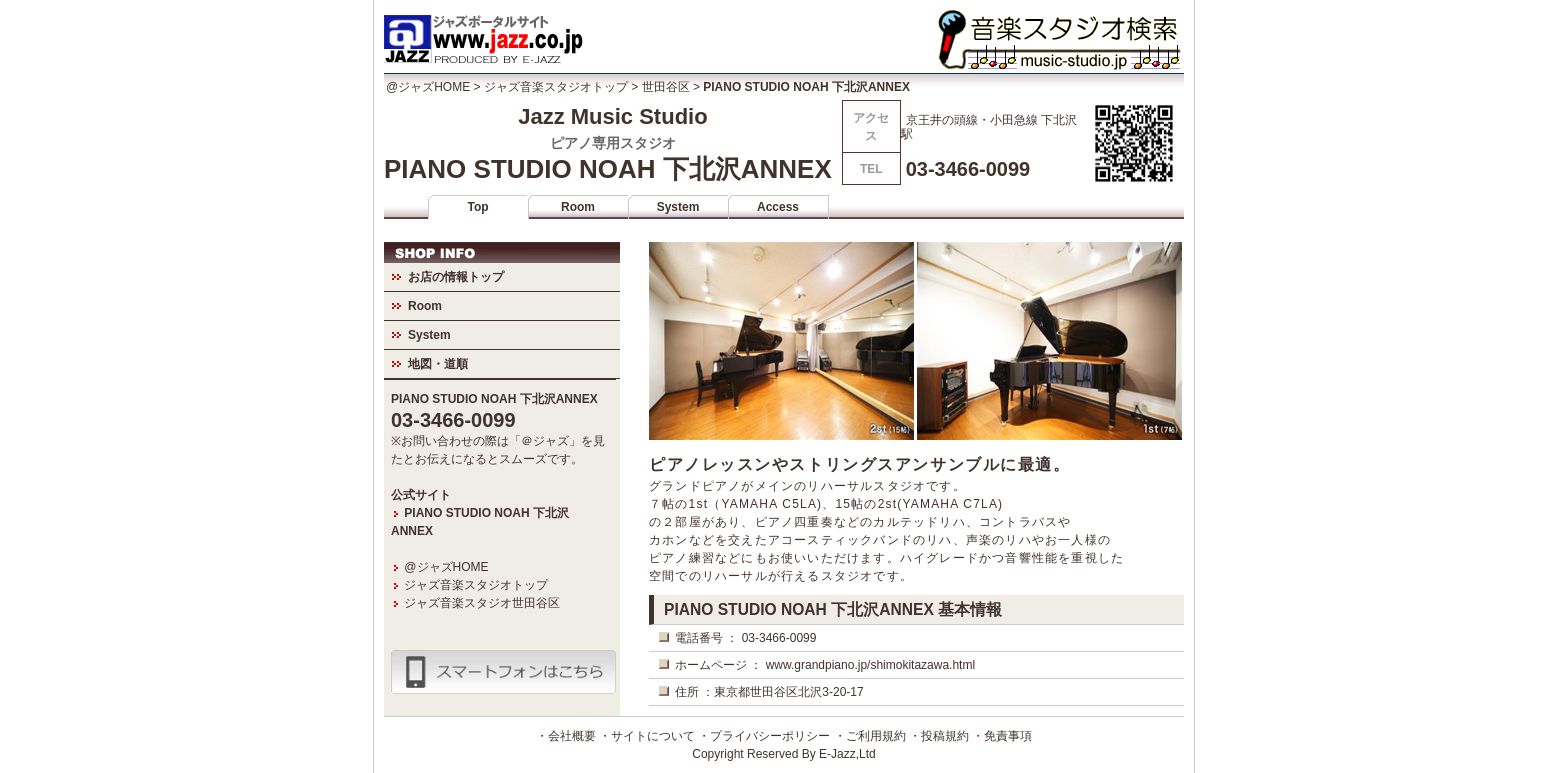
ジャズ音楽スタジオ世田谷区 (482, 603)
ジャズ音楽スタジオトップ (556, 87)
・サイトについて (647, 736)
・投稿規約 (939, 736)
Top (477, 207)
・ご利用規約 (870, 736)
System (678, 207)
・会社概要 (566, 736)
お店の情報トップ (456, 277)
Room (578, 207)
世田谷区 (666, 87)
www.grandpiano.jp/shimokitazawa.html (870, 665)
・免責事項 (1002, 736)
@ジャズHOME (428, 87)
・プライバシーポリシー (764, 736)
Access (778, 207)
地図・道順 (438, 364)
